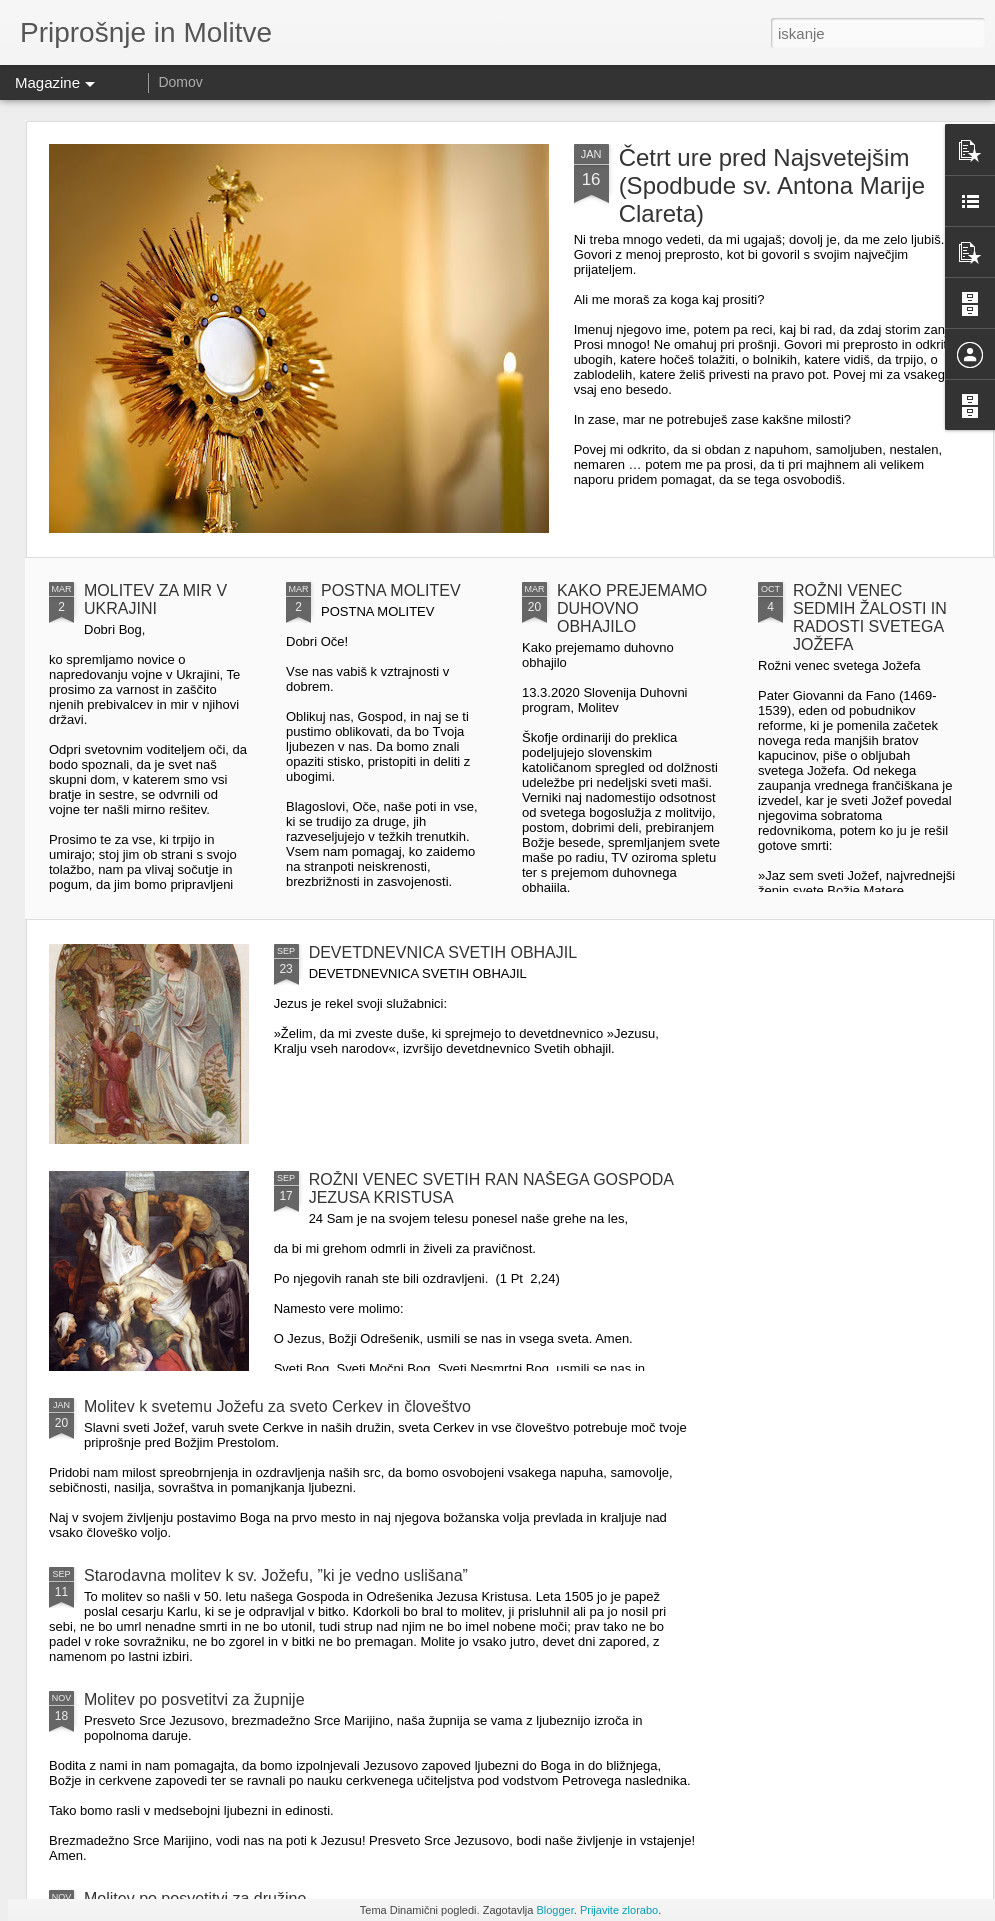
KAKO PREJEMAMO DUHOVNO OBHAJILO (632, 608)
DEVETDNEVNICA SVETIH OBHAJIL (443, 952)
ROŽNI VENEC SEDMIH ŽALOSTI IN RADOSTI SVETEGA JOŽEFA (870, 617)
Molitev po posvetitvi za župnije (194, 1699)
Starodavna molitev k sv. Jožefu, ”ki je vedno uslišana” (276, 1575)
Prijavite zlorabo (619, 1910)
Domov (180, 82)
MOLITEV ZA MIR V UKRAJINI (155, 599)
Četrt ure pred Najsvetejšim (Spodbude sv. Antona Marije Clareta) (772, 185)
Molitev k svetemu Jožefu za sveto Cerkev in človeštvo (277, 1406)
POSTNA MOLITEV (391, 590)
